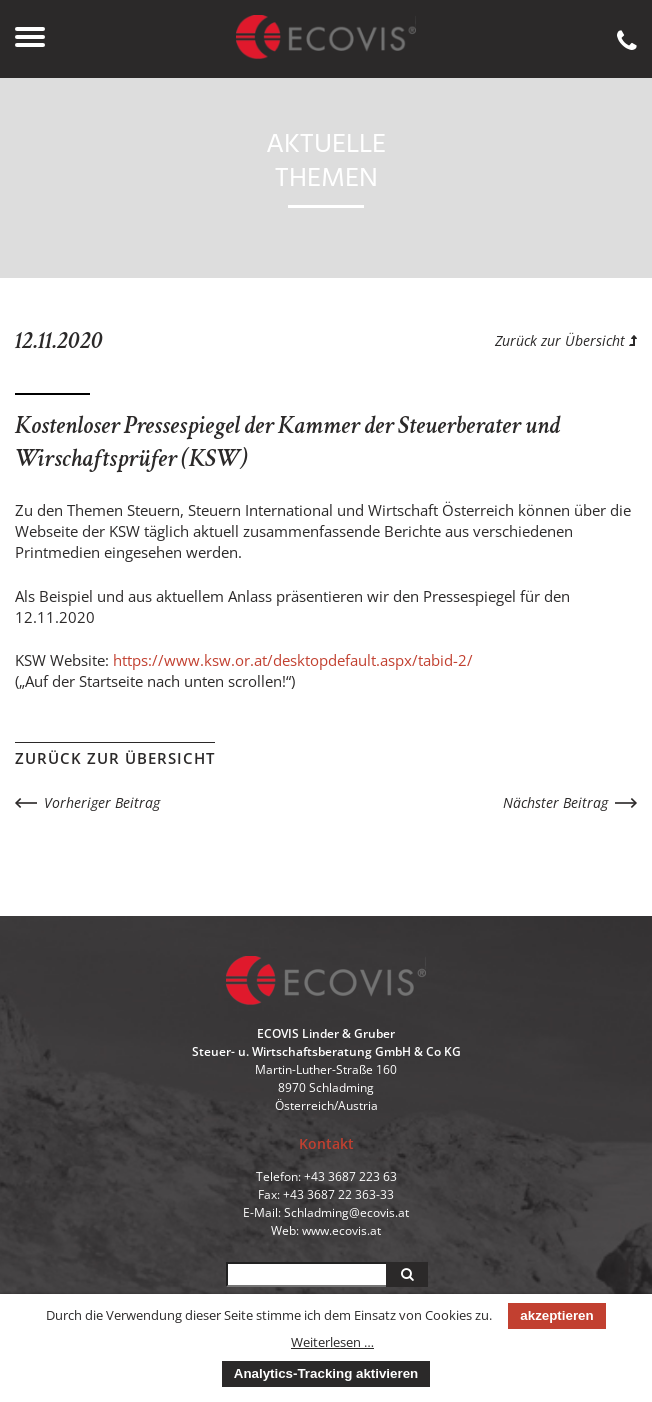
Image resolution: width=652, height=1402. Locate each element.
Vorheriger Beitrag (102, 802)
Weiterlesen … (332, 1342)
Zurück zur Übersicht (566, 340)
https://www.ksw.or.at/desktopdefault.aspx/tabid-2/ (293, 660)
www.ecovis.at (341, 1230)
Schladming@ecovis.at (346, 1212)
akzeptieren (556, 1315)
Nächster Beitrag (555, 802)
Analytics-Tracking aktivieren (326, 1373)
